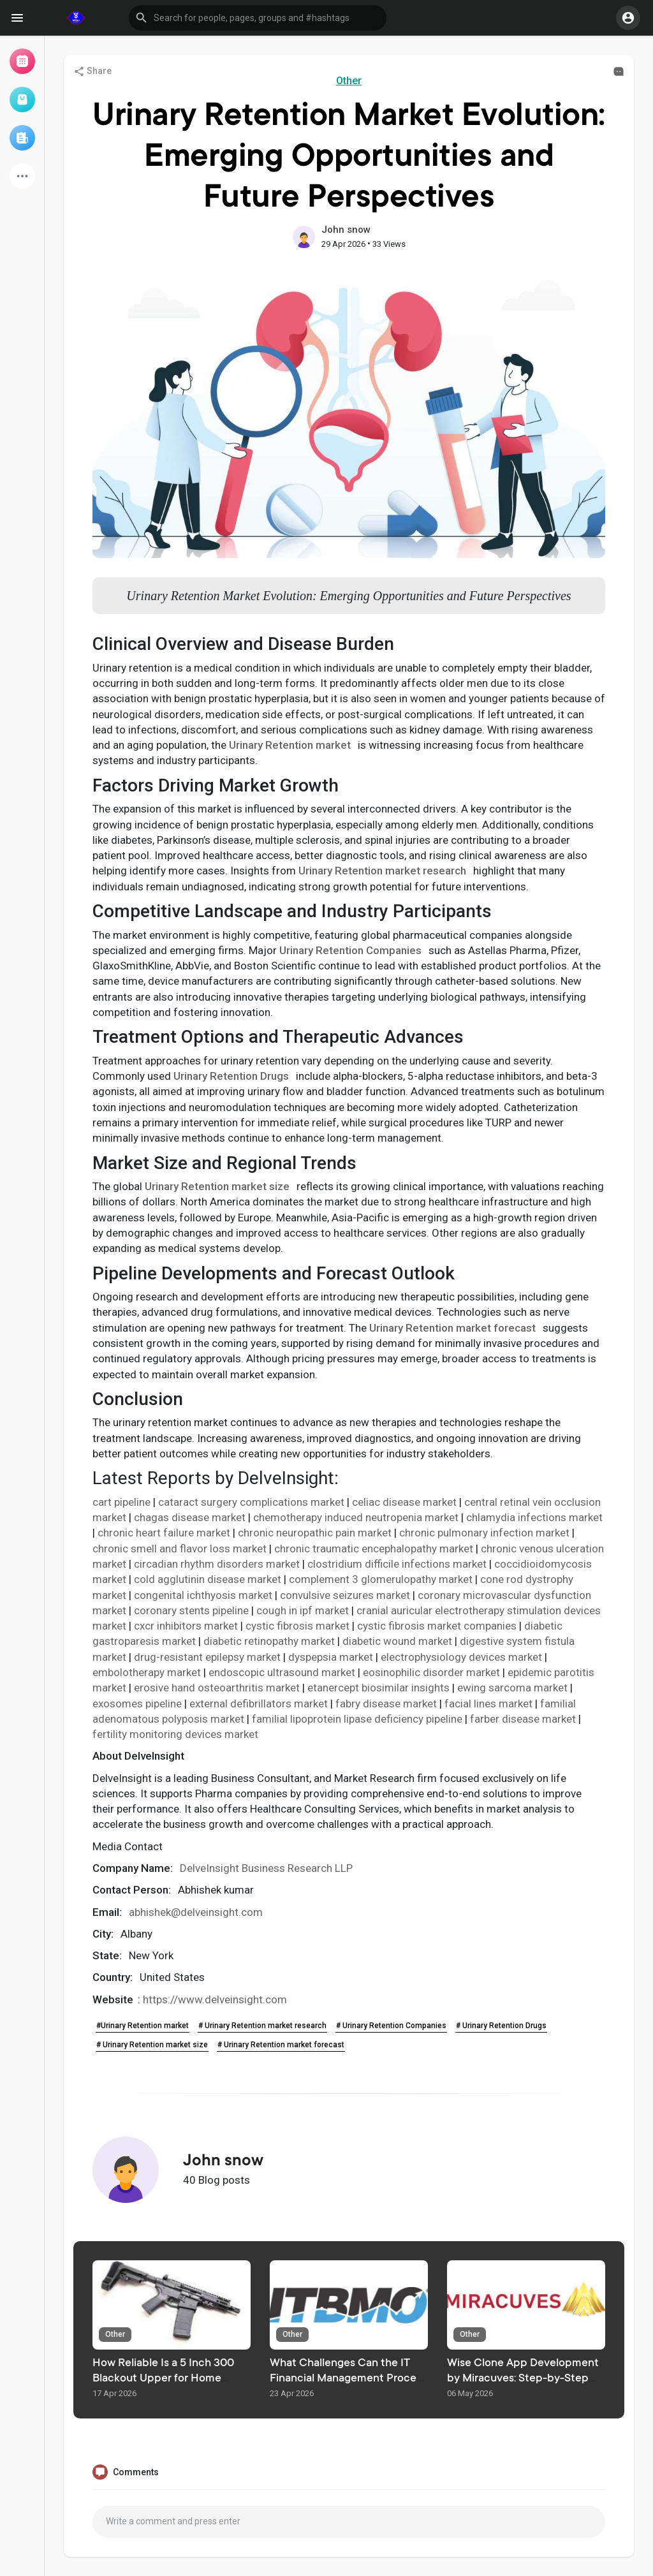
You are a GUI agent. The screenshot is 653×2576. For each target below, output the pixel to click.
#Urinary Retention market (142, 2025)
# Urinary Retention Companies (391, 2025)
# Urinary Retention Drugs (501, 2025)
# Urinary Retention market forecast (280, 2044)
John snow (346, 229)
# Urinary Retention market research (262, 2025)
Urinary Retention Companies (350, 950)
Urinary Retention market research (382, 870)
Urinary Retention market (290, 745)
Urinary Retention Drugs (231, 1076)
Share (92, 71)
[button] (257, 18)
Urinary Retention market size (217, 1186)
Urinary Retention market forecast (452, 1327)
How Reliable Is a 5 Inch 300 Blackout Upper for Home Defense (163, 2379)
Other (349, 81)
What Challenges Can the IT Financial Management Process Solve (348, 2379)
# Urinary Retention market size (152, 2044)
